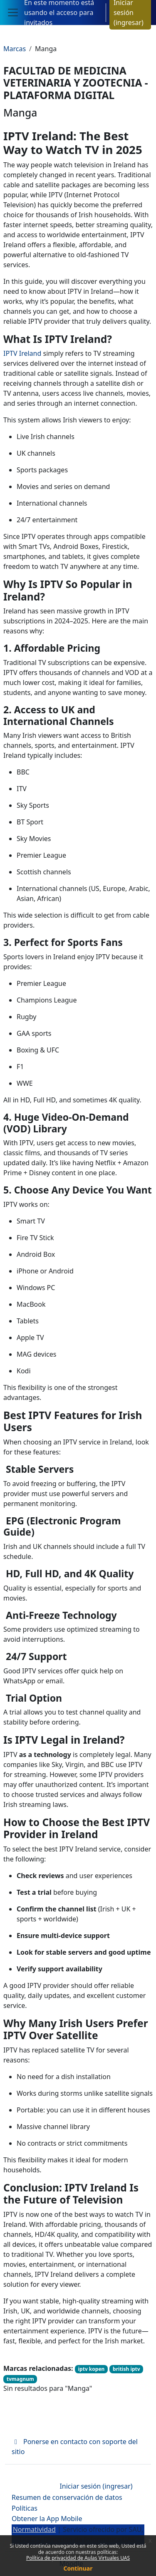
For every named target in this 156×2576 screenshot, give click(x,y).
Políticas (24, 2508)
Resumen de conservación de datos (67, 2497)
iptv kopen (91, 2369)
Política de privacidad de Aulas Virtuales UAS (78, 2557)
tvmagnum (20, 2378)
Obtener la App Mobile (47, 2518)
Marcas (14, 48)
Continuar (78, 2568)
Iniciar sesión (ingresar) (95, 2486)
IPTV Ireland (22, 353)
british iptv (126, 2369)
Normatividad (34, 2529)
